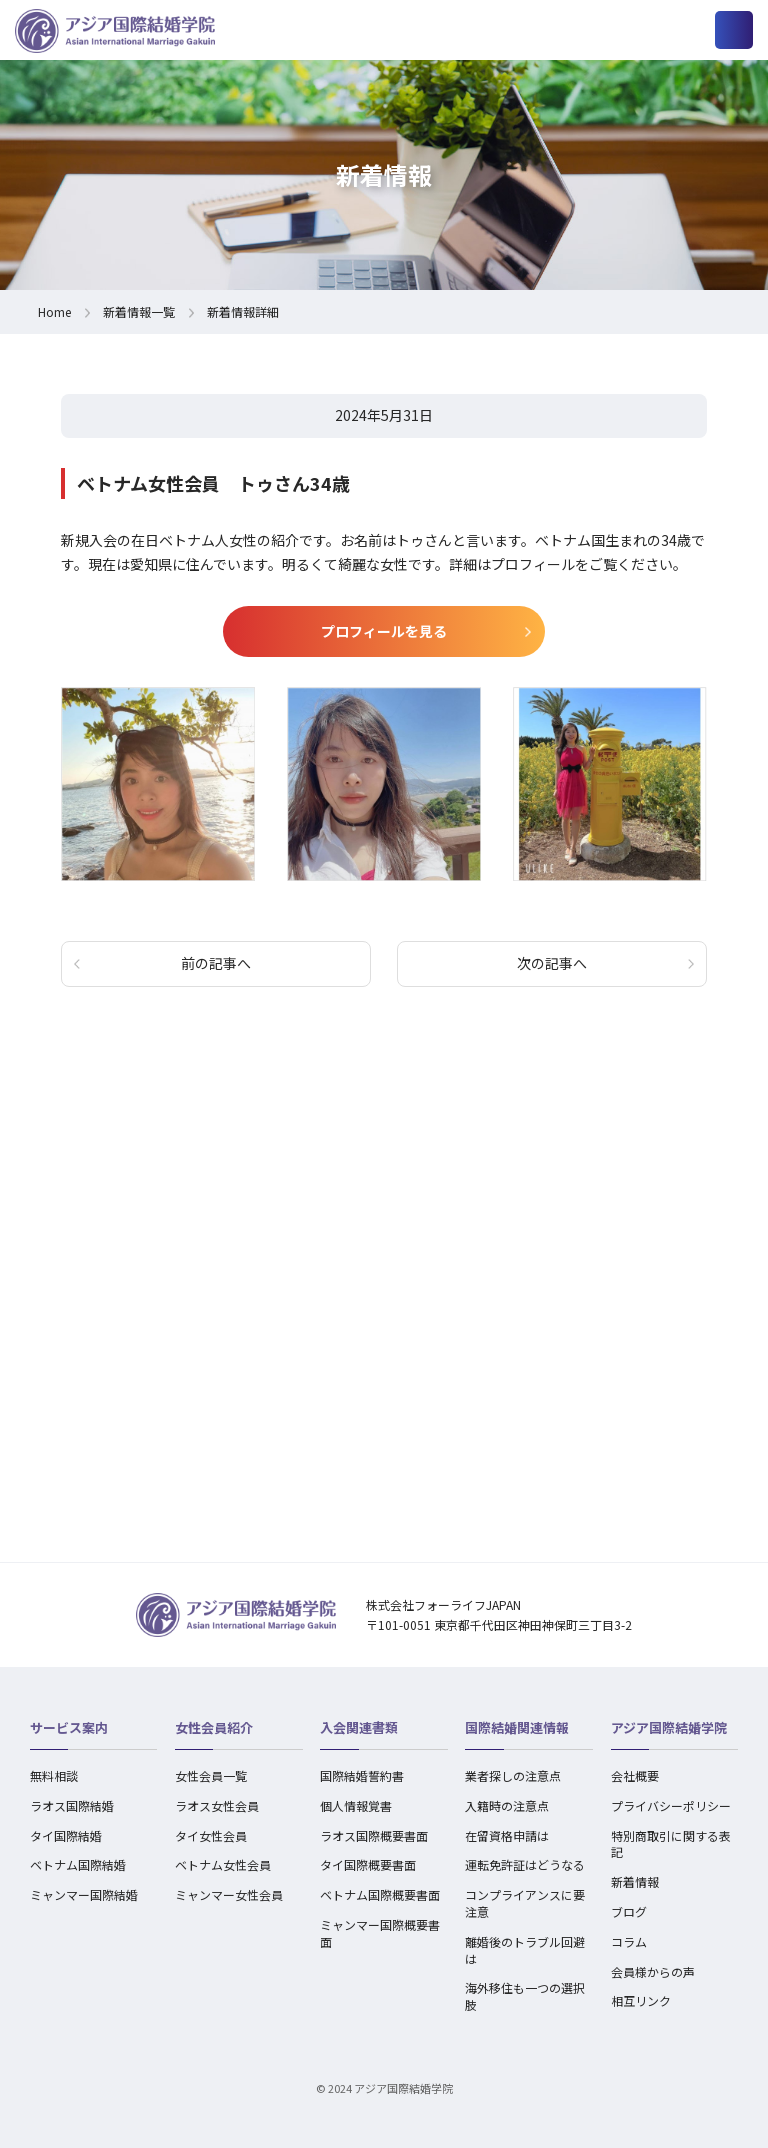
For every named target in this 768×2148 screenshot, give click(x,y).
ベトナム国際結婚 (78, 1864)
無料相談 (54, 1775)
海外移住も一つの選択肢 (525, 1996)
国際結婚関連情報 (517, 1727)
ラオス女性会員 (217, 1805)
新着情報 (635, 1881)
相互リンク (641, 2000)
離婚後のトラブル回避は (525, 1950)
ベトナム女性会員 (223, 1864)
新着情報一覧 (139, 311)
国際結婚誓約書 (362, 1775)
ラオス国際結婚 (72, 1805)
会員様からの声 (653, 1971)
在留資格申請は (507, 1835)
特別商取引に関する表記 (671, 1844)
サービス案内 (69, 1727)
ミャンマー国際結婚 (84, 1894)
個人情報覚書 (356, 1805)
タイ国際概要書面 (368, 1864)
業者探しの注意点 (513, 1775)
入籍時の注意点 (507, 1805)
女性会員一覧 (211, 1775)
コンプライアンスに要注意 (525, 1903)
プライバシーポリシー (671, 1805)
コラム (629, 1941)
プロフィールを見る (384, 631)
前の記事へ (216, 963)
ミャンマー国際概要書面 (380, 1933)
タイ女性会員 (211, 1835)
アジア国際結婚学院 (669, 1727)
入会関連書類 (359, 1727)
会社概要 (635, 1775)
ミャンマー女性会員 (229, 1894)
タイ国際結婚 (66, 1835)
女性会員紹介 (214, 1727)
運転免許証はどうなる (525, 1864)
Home (54, 311)
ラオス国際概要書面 (374, 1835)
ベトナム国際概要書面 (380, 1894)
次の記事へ (552, 963)
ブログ (629, 1911)
